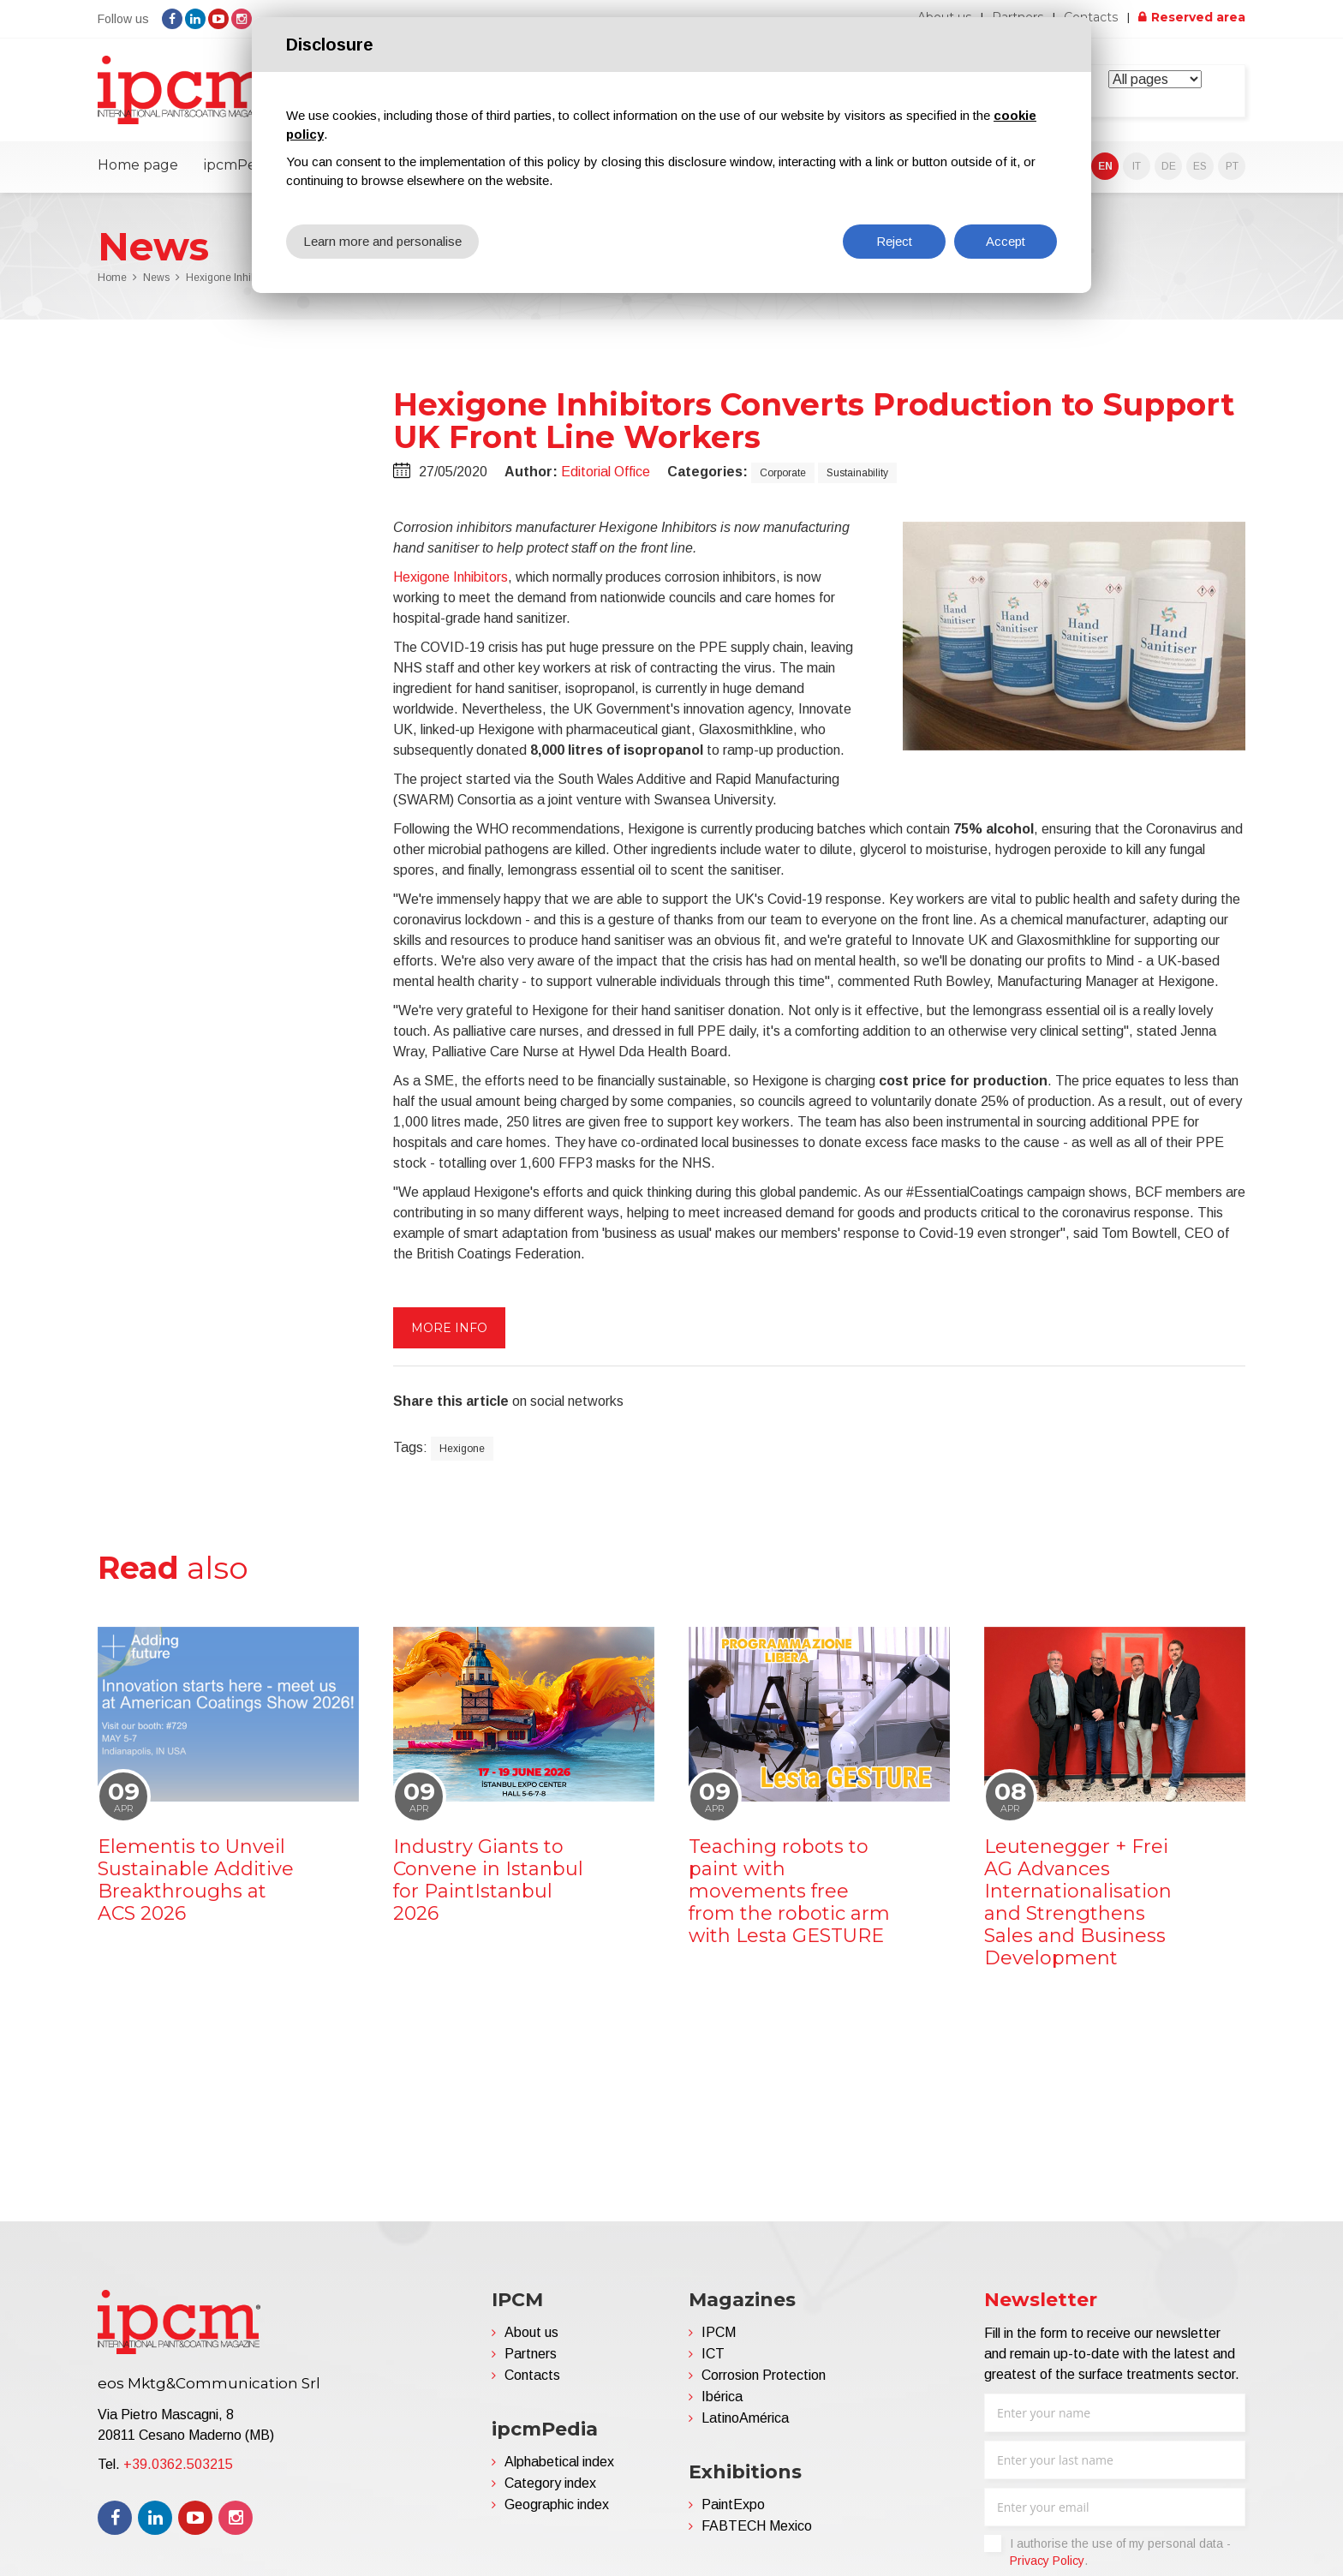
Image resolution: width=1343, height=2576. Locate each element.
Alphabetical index (559, 2461)
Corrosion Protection (763, 2375)
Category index (550, 2483)
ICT (713, 2353)
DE (1168, 166)
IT (1136, 166)
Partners (530, 2353)
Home (112, 278)
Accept (1005, 241)
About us (531, 2332)
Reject (894, 241)
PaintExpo (733, 2504)
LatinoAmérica (745, 2418)
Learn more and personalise (382, 241)
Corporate (783, 473)
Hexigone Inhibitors (450, 577)
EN (1105, 166)
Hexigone (462, 1449)
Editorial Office (605, 471)
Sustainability (857, 473)
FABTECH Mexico (756, 2526)
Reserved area (1198, 17)
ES (1200, 166)
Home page (138, 165)
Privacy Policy (1047, 2560)
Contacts (1092, 17)
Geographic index (556, 2504)
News (156, 278)
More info (449, 1328)
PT (1232, 166)
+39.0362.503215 (178, 2463)
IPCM (718, 2332)
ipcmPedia (240, 165)
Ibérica (722, 2396)
